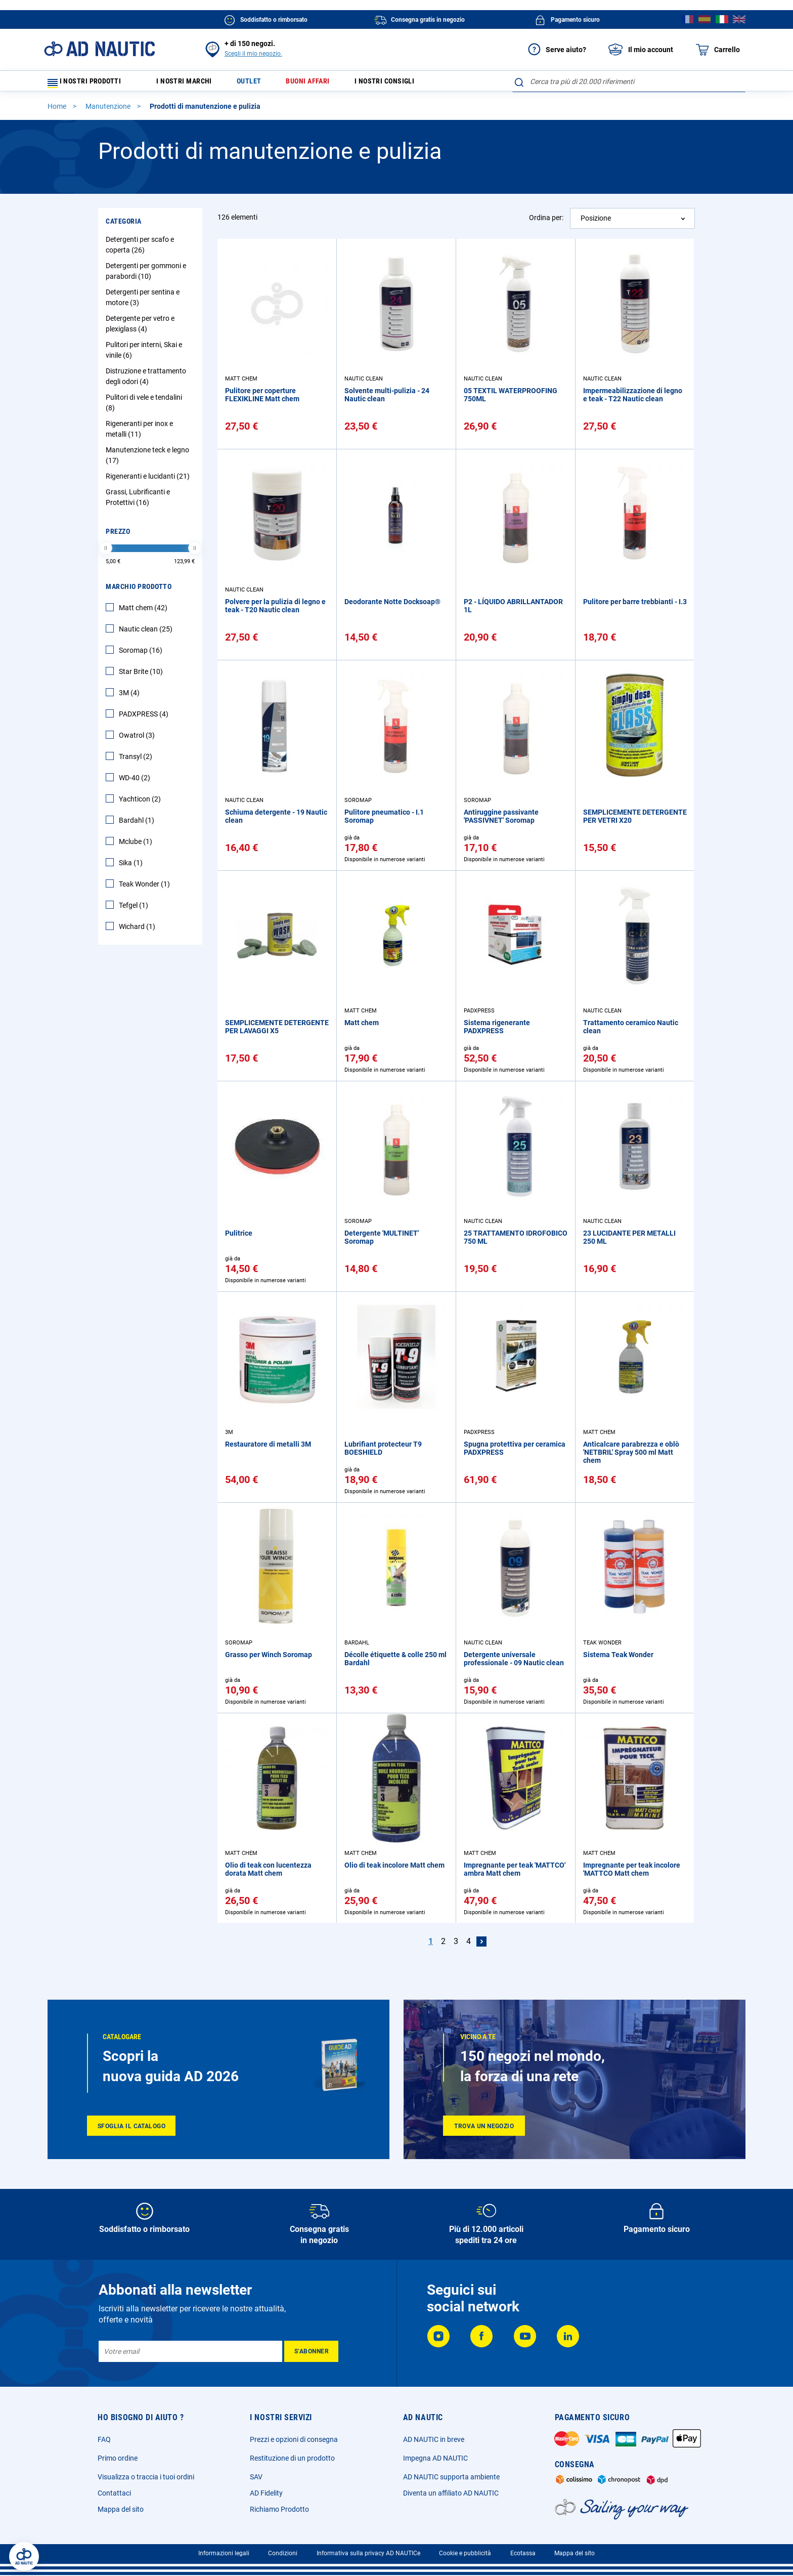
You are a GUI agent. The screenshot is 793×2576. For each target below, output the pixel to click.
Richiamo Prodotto (279, 2509)
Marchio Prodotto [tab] (138, 591)
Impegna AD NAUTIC (435, 2458)
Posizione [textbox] (596, 223)
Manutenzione (108, 111)
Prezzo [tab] (118, 536)
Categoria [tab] (124, 226)
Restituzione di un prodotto (292, 2458)
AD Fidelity (266, 2493)
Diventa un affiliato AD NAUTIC (451, 2493)
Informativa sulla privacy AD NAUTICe (368, 2553)
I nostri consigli (409, 84)
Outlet (261, 84)
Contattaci (114, 2493)
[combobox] (628, 81)
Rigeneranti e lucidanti (149, 481)
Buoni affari (325, 84)
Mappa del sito (121, 2509)
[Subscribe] (311, 2351)
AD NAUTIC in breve (433, 2439)
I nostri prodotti (91, 84)
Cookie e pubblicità (465, 2553)
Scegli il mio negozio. (253, 53)
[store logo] (99, 48)
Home (58, 111)
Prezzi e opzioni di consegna (294, 2439)
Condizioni (282, 2553)
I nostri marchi (191, 84)
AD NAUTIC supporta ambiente (451, 2477)
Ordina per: (546, 222)
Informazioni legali (223, 2553)
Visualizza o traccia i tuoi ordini (146, 2477)
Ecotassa (523, 2553)
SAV (256, 2477)
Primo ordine (118, 2458)
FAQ (104, 2439)
